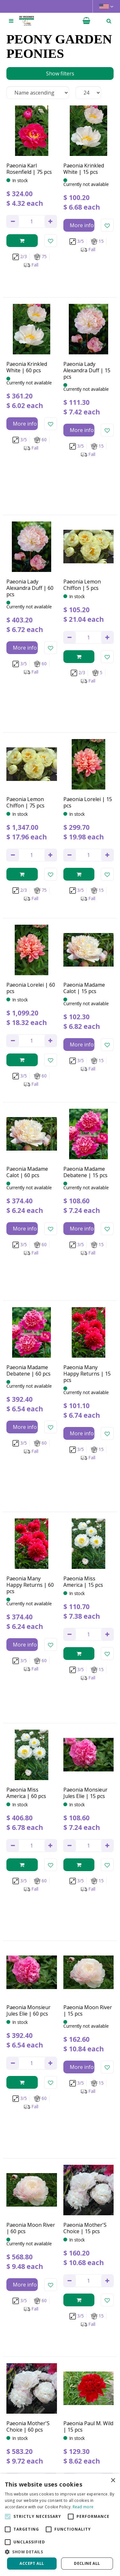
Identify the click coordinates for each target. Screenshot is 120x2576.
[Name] (60, 2373)
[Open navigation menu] (11, 21)
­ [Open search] (109, 21)
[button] (60, 2552)
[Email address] (60, 2390)
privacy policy (49, 2356)
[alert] (60, 2525)
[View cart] (86, 21)
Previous (18, 2266)
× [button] (112, 2480)
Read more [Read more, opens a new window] (83, 2507)
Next (106, 2266)
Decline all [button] (87, 2563)
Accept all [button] (32, 2563)
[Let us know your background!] (60, 2406)
